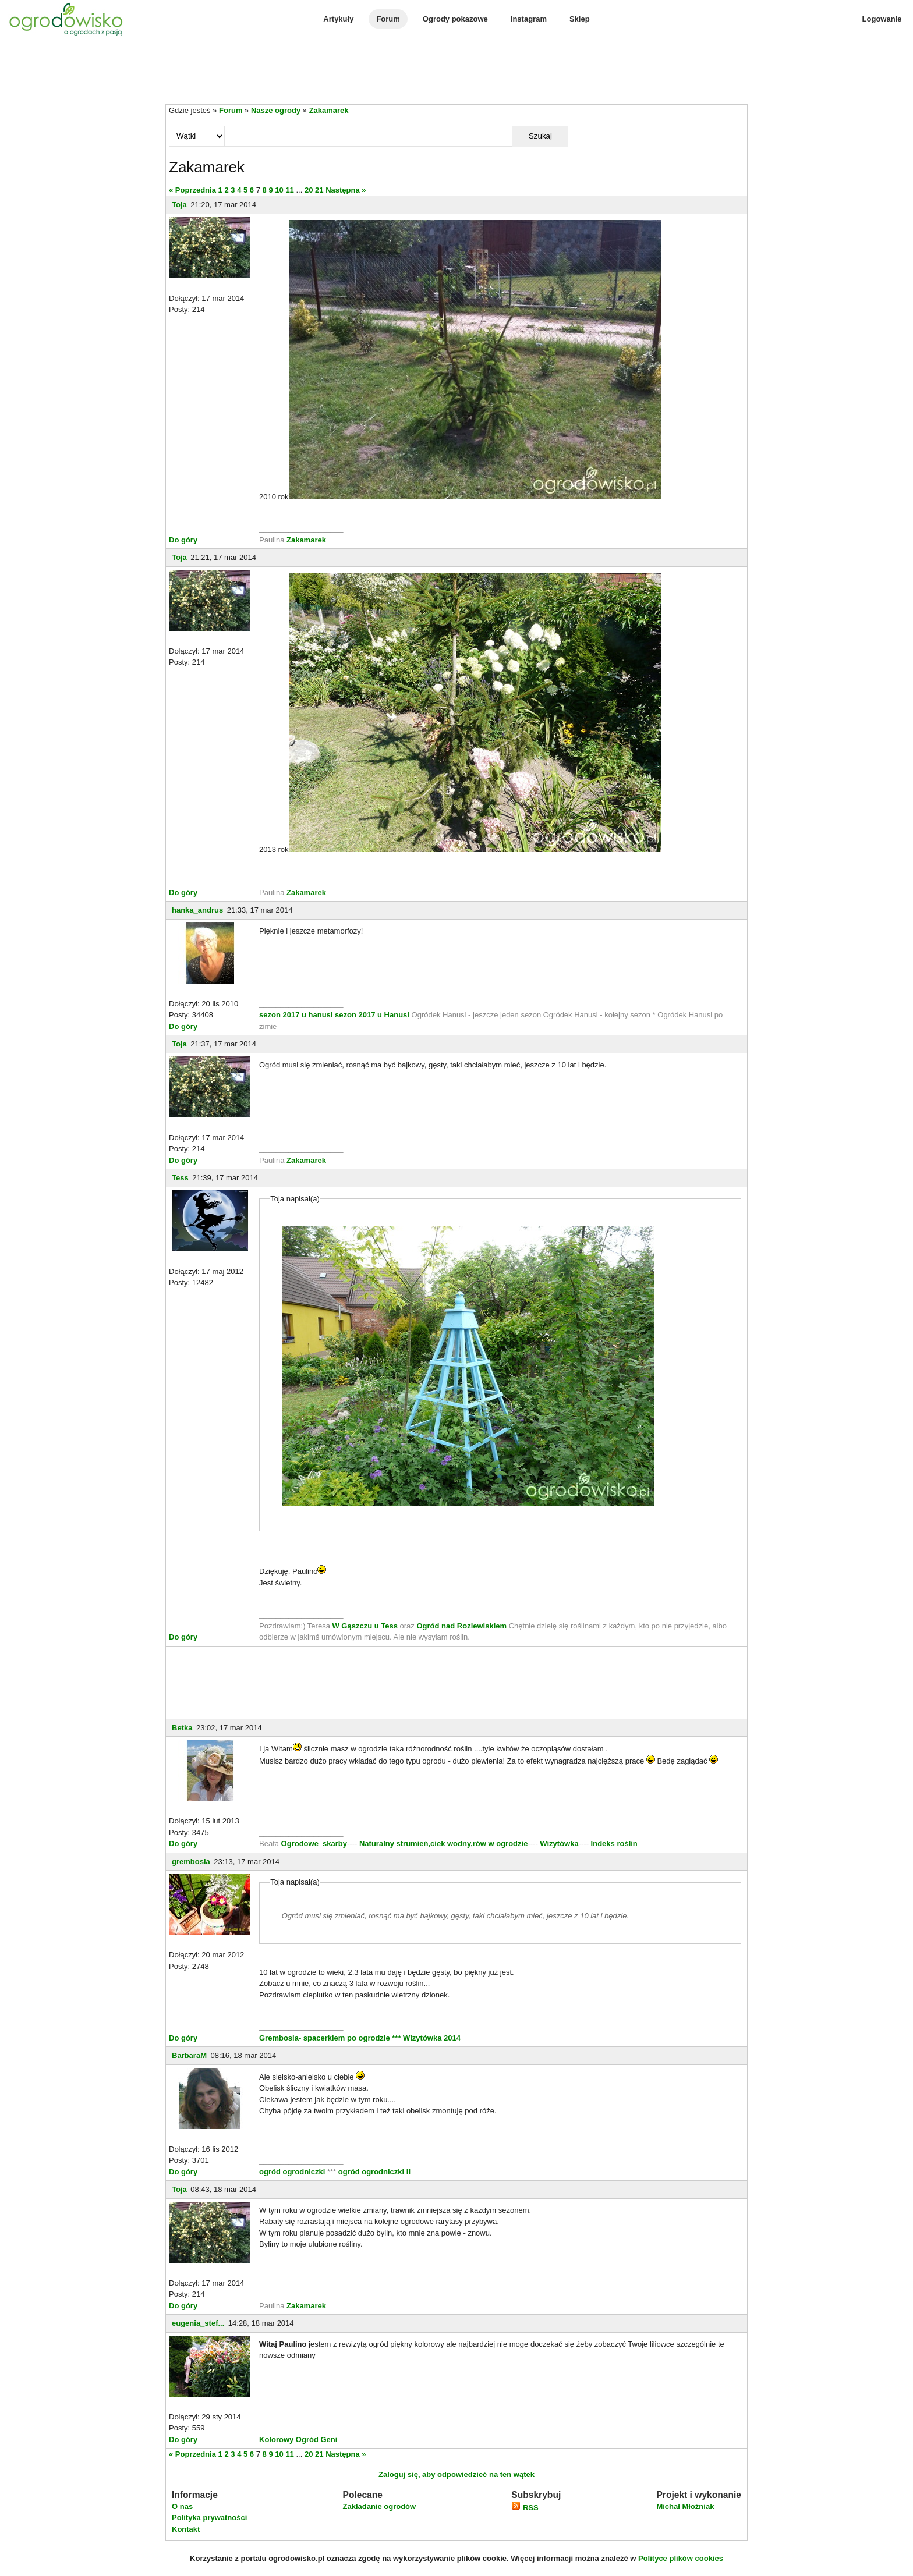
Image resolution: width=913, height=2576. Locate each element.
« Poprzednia (192, 190)
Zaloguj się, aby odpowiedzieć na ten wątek (456, 2474)
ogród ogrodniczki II (374, 2171)
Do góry (183, 539)
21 (319, 190)
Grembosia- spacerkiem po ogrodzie (325, 2038)
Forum (387, 19)
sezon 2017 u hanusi (295, 1014)
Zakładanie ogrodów (379, 2506)
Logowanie (882, 19)
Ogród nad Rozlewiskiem (461, 1625)
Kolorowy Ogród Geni (298, 2439)
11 (289, 190)
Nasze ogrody (275, 110)
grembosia (191, 1861)
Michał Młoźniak (685, 2506)
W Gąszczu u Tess (364, 1625)
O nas (182, 2506)
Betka (182, 1727)
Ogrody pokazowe (455, 19)
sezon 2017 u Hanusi (372, 1014)
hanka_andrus (197, 910)
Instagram (529, 19)
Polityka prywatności (209, 2517)
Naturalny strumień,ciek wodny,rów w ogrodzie (443, 1843)
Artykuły (338, 19)
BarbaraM (189, 2055)
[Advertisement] (456, 72)
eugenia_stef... (198, 2323)
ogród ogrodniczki (292, 2171)
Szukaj (540, 136)
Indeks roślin (614, 1843)
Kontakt (186, 2529)
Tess (180, 1177)
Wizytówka (559, 1843)
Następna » (345, 190)
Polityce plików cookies (680, 2558)
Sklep (579, 19)
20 (309, 190)
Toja (179, 204)
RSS (524, 2507)
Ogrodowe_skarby (314, 1843)
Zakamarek (329, 110)
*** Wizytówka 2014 (426, 2038)
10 (279, 190)
